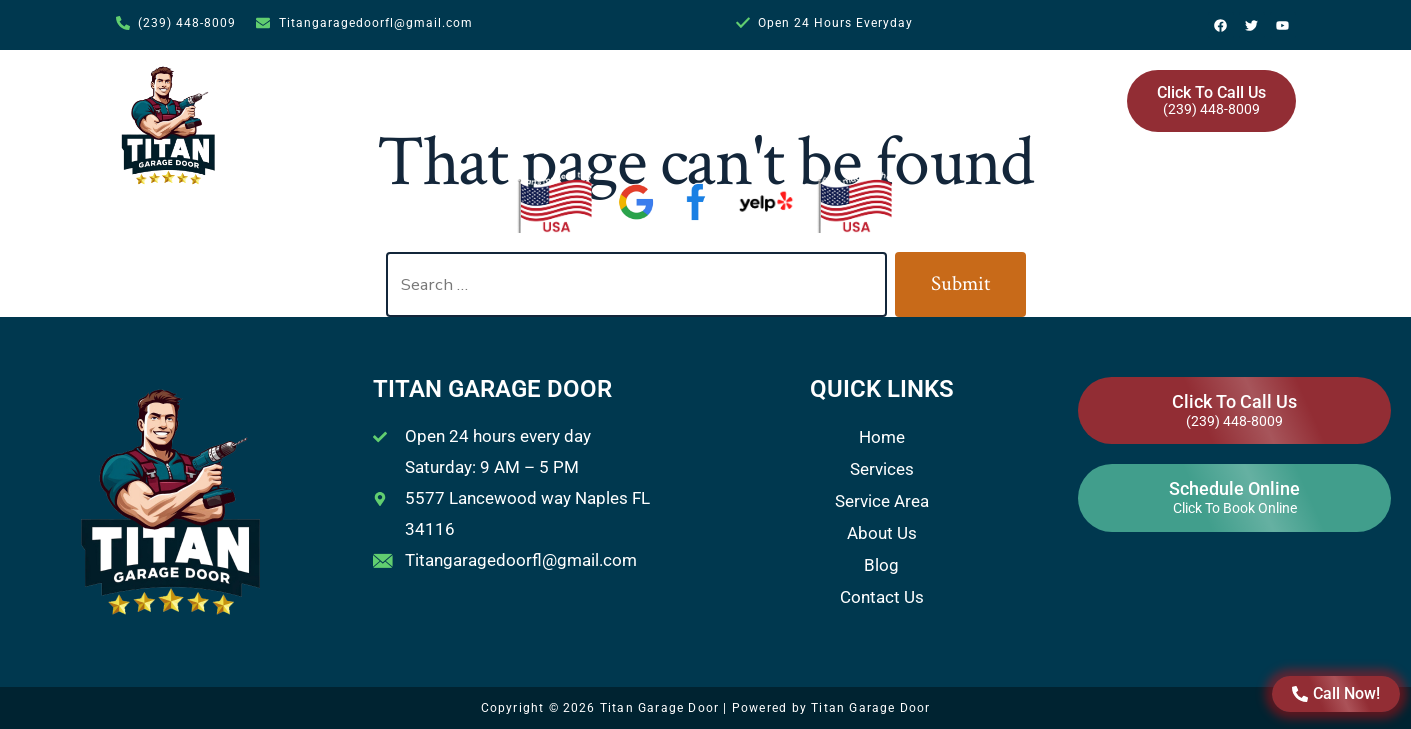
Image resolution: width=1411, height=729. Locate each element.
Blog (963, 93)
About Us (880, 93)
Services (629, 93)
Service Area (760, 93)
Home (531, 93)
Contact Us (1052, 93)
